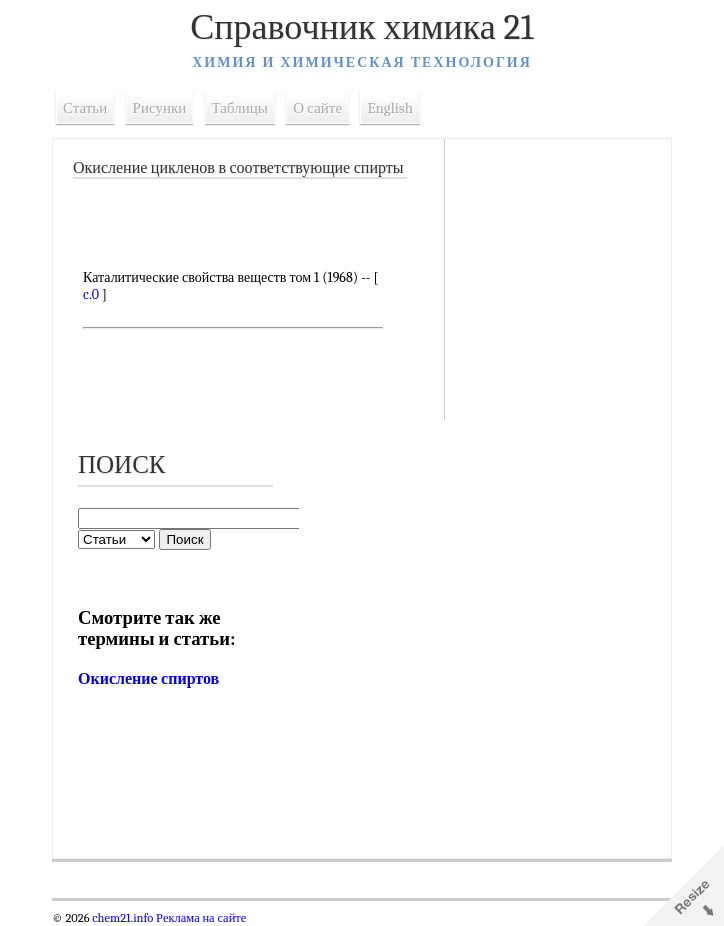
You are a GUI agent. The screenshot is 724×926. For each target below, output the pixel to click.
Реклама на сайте (199, 918)
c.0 (91, 294)
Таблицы (240, 108)
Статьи (85, 108)
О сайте (317, 108)
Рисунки (160, 108)
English (390, 108)
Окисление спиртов (148, 679)
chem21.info (122, 918)
